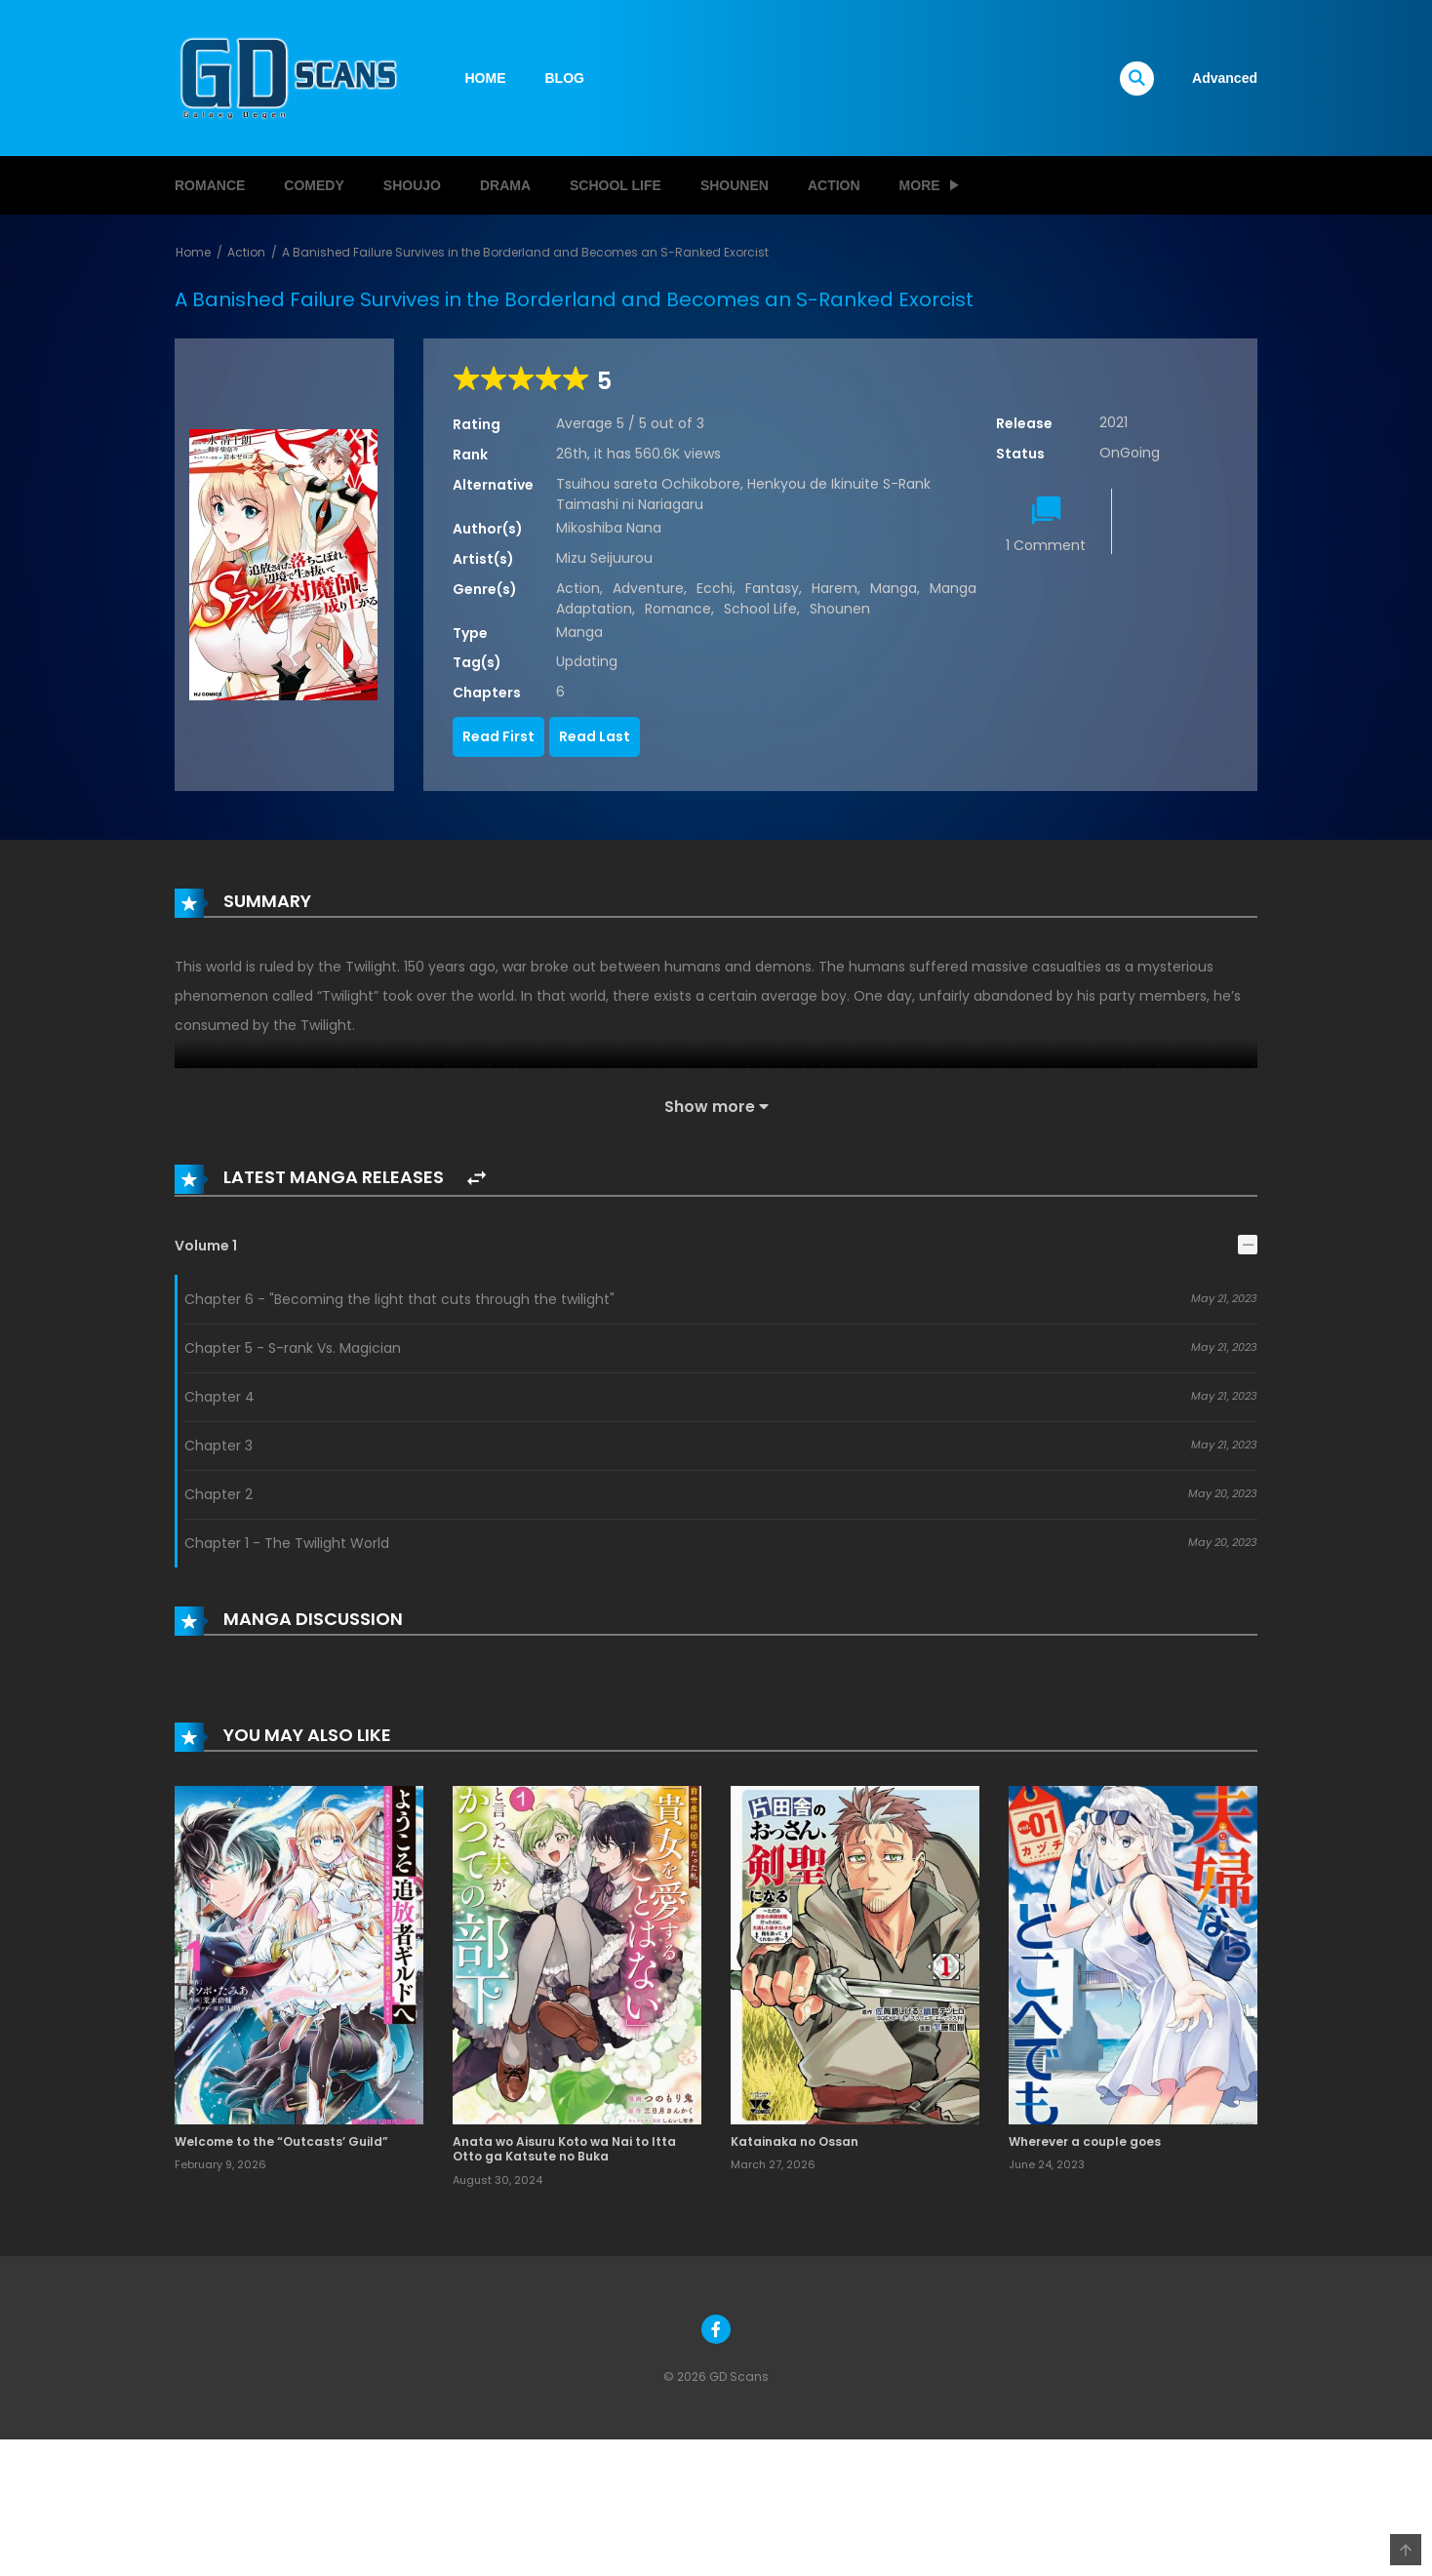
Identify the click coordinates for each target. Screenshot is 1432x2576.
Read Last (594, 736)
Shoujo (412, 185)
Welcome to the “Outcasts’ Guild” (281, 2141)
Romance (210, 185)
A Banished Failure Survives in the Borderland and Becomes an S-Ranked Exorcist (525, 252)
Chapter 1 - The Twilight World (286, 1543)
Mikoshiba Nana (608, 527)
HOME (485, 78)
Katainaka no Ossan (794, 2141)
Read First (498, 736)
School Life (615, 185)
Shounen (734, 185)
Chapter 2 (218, 1494)
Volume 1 (206, 1245)
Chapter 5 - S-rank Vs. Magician (292, 1348)
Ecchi (714, 588)
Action (834, 185)
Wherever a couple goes (1085, 2141)
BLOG (564, 78)
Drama (505, 185)
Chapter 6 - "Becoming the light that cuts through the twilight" (399, 1299)
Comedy (313, 185)
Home (193, 252)
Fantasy (772, 588)
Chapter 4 (219, 1397)
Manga (893, 588)
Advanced (1224, 78)
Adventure (648, 588)
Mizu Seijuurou (604, 558)
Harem (834, 588)
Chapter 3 (218, 1445)
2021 (1113, 422)
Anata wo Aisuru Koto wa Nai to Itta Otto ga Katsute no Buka (564, 2149)
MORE (919, 185)
